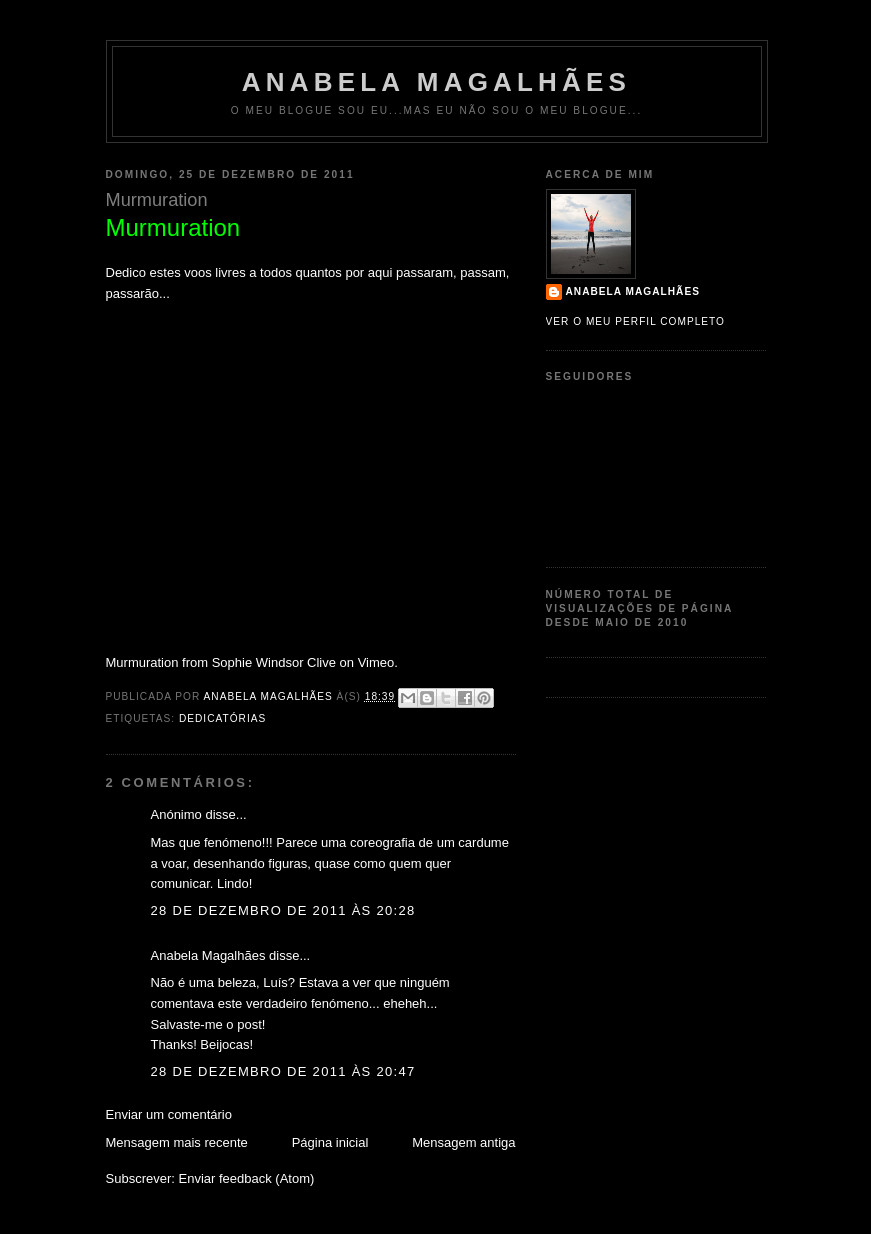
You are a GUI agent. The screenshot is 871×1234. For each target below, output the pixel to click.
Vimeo (376, 662)
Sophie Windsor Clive (274, 662)
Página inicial (330, 1142)
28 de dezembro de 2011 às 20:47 (283, 1071)
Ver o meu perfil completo (636, 321)
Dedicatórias (222, 718)
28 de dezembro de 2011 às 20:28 (283, 910)
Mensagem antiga (463, 1142)
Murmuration (142, 662)
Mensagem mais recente (177, 1142)
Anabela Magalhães (436, 82)
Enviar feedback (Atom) (246, 1178)
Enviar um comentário (169, 1114)
